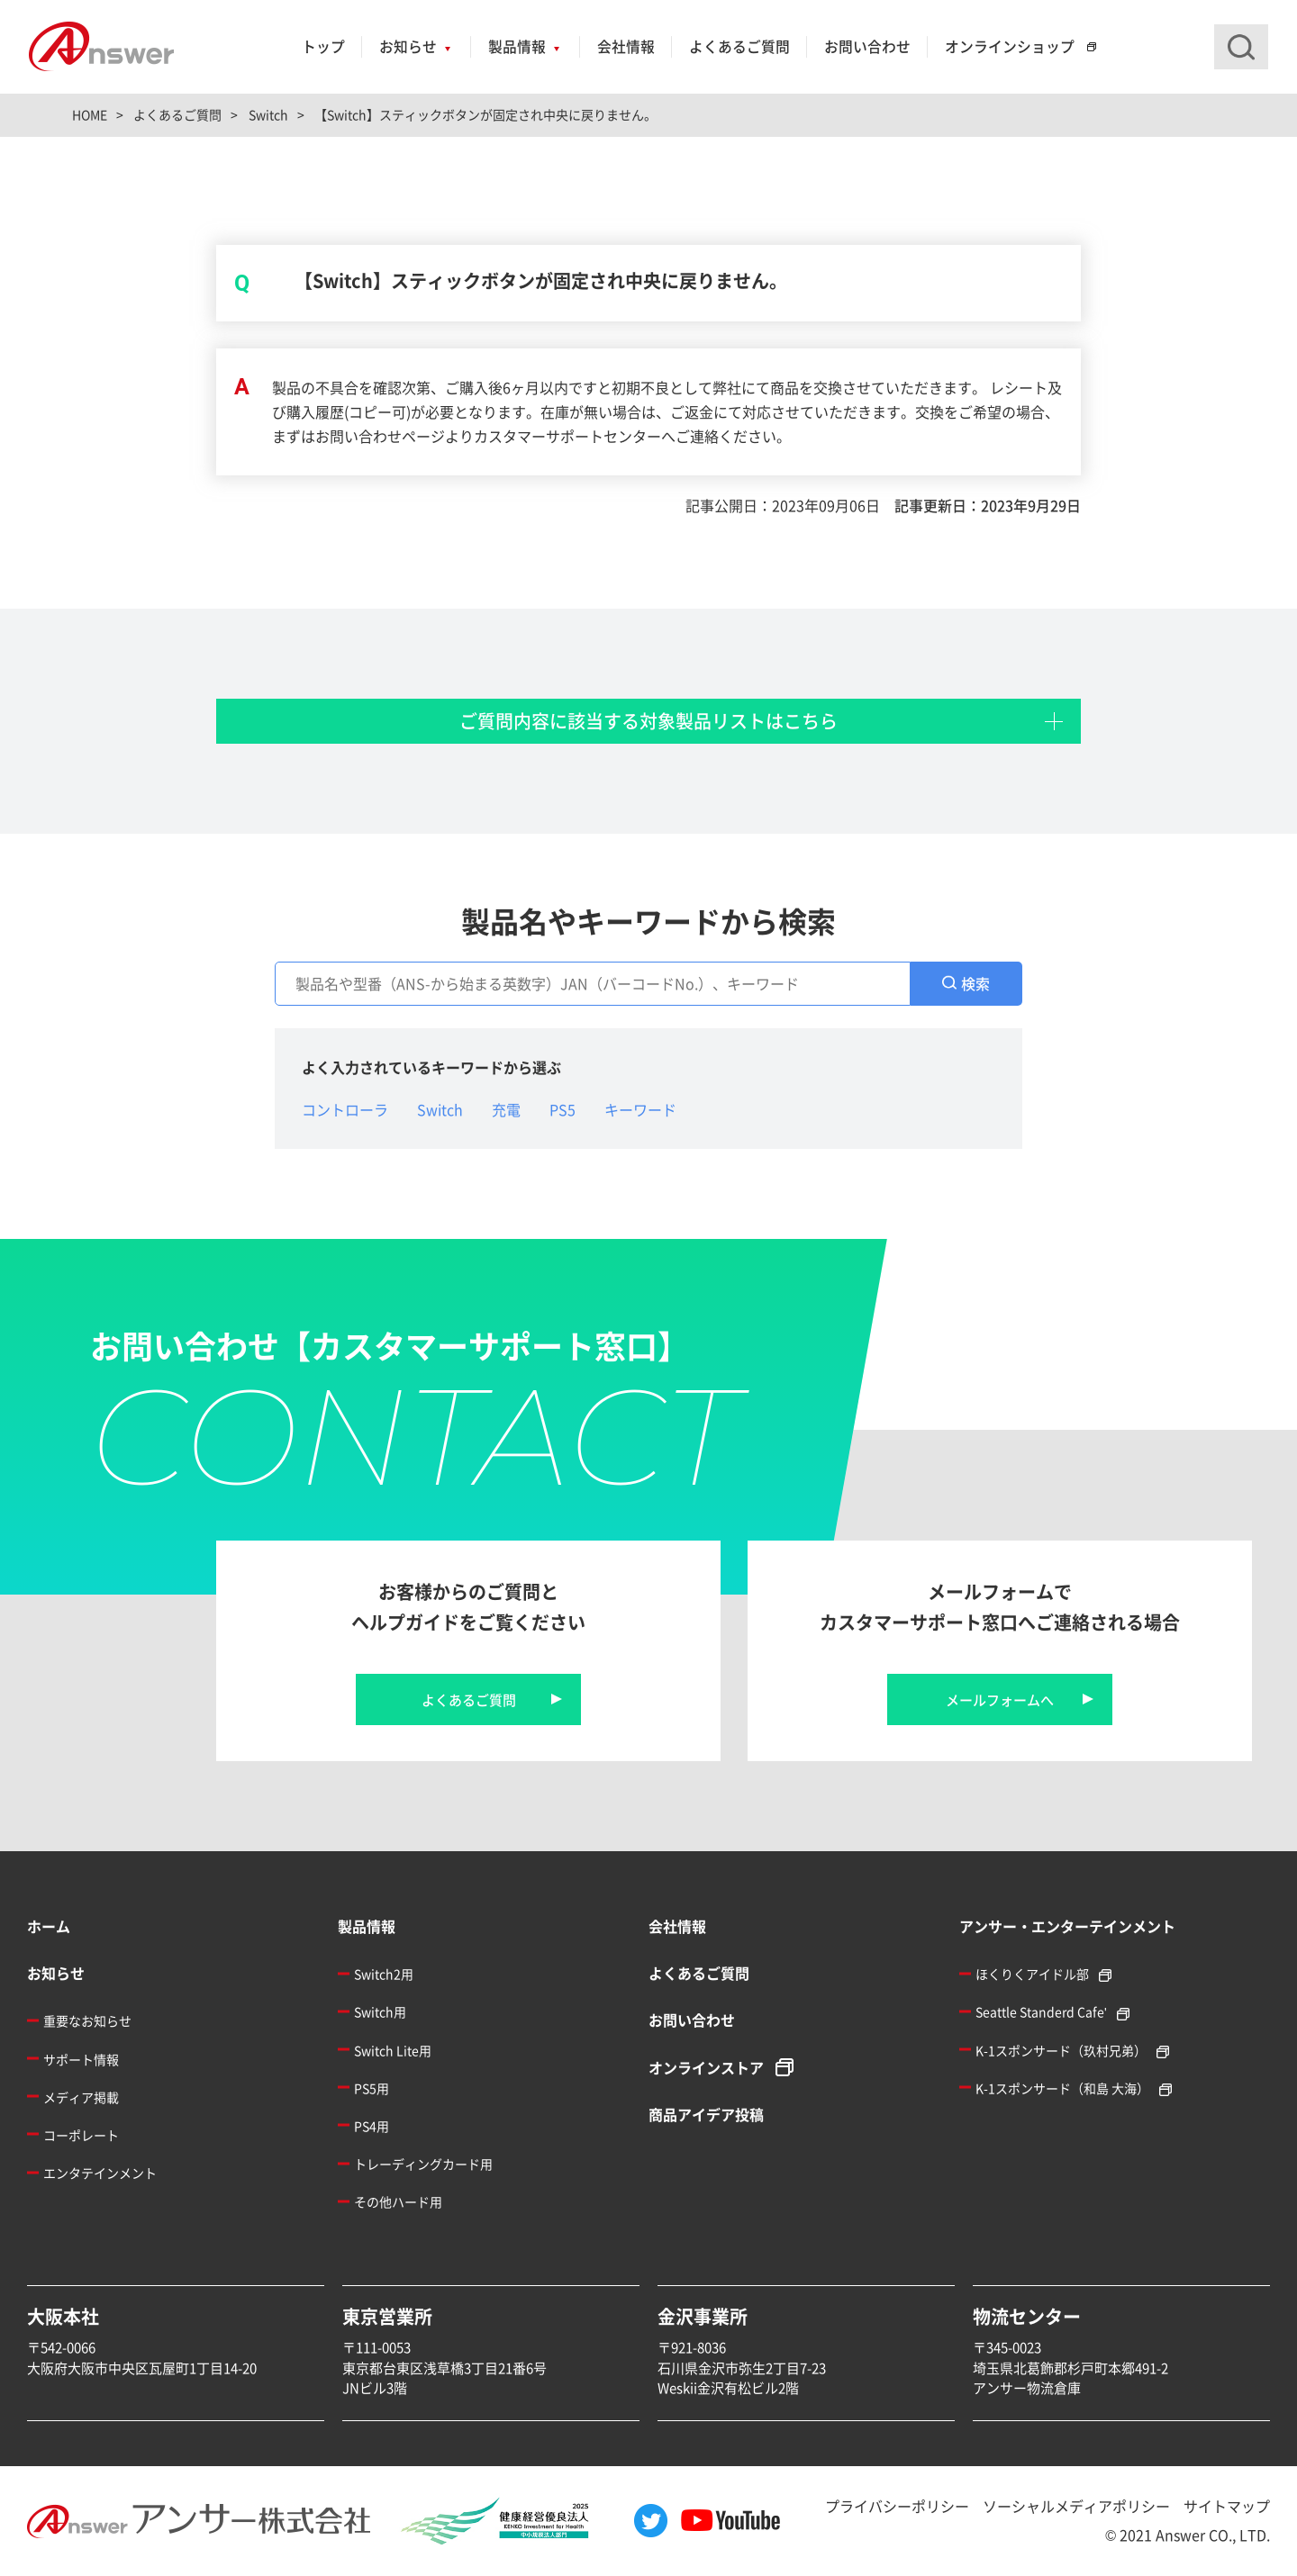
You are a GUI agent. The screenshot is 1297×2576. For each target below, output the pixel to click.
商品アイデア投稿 (706, 2114)
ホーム (48, 1926)
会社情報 (626, 46)
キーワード (640, 1109)
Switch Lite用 (392, 2050)
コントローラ (345, 1109)
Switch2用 (383, 1974)
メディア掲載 (81, 2097)
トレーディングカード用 (423, 2164)
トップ (323, 46)
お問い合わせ (867, 46)
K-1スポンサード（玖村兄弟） (1061, 2050)
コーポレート (81, 2135)
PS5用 (371, 2088)
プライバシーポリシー (897, 2506)
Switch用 (380, 2011)
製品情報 (517, 46)
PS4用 (371, 2126)
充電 (506, 1109)
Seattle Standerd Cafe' (1041, 2011)
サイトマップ (1227, 2506)
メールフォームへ (1000, 1699)
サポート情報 (81, 2059)
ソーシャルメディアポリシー (1076, 2506)
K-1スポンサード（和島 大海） (1062, 2088)
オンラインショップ (1010, 46)
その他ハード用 (398, 2201)
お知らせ (408, 46)
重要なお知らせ (87, 2020)
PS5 (562, 1109)
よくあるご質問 (739, 46)
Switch (440, 1109)
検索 (975, 983)
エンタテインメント (100, 2173)
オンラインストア (706, 2067)
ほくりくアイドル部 (1032, 1974)
